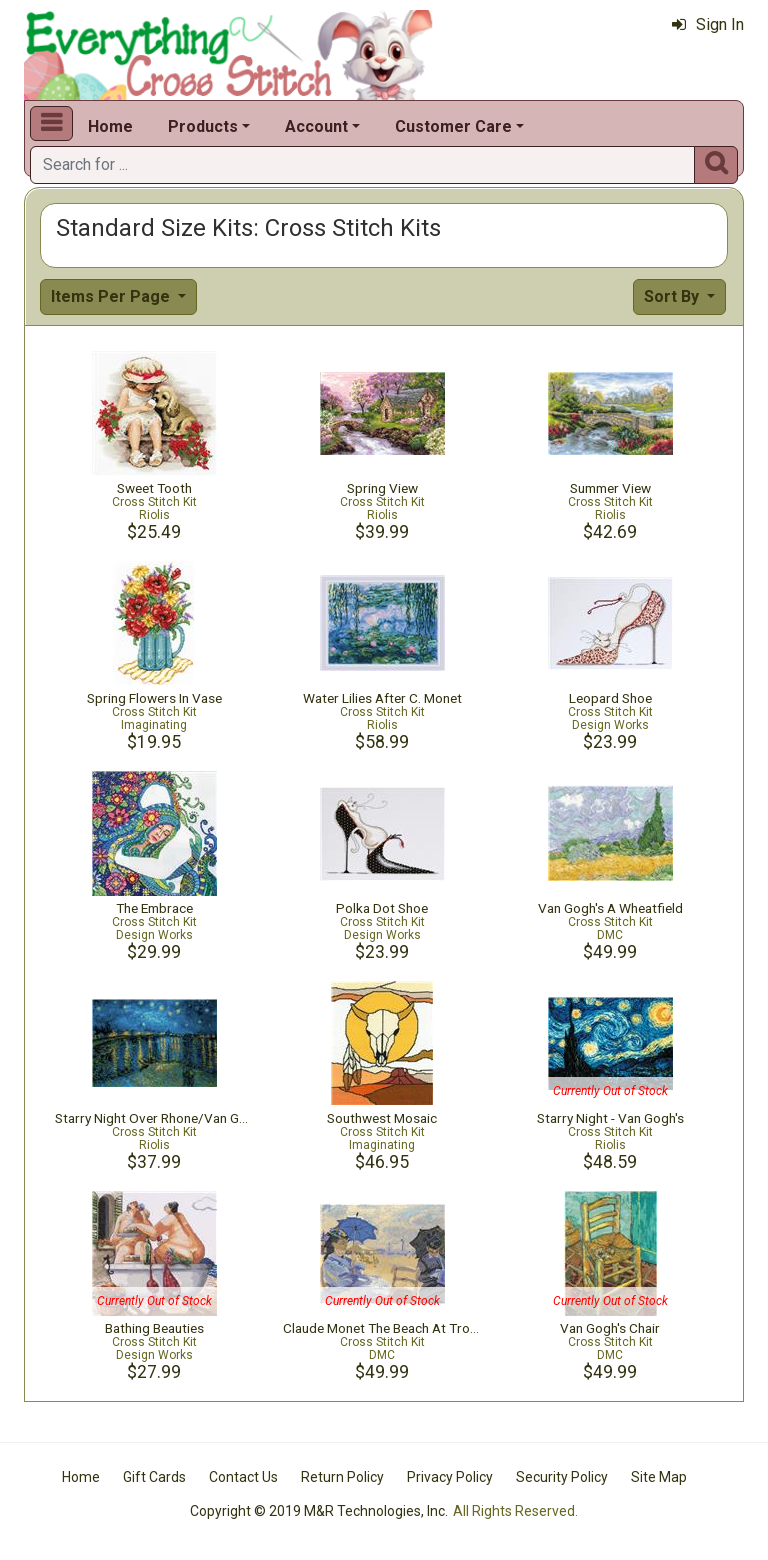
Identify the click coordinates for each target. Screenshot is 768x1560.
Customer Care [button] (453, 126)
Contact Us (243, 1477)
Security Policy (562, 1477)
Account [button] (316, 126)
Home (110, 126)
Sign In (708, 24)
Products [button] (203, 126)
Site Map (659, 1477)
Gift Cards (154, 1477)
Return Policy (342, 1477)
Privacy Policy (450, 1477)
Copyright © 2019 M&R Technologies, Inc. (319, 1511)
